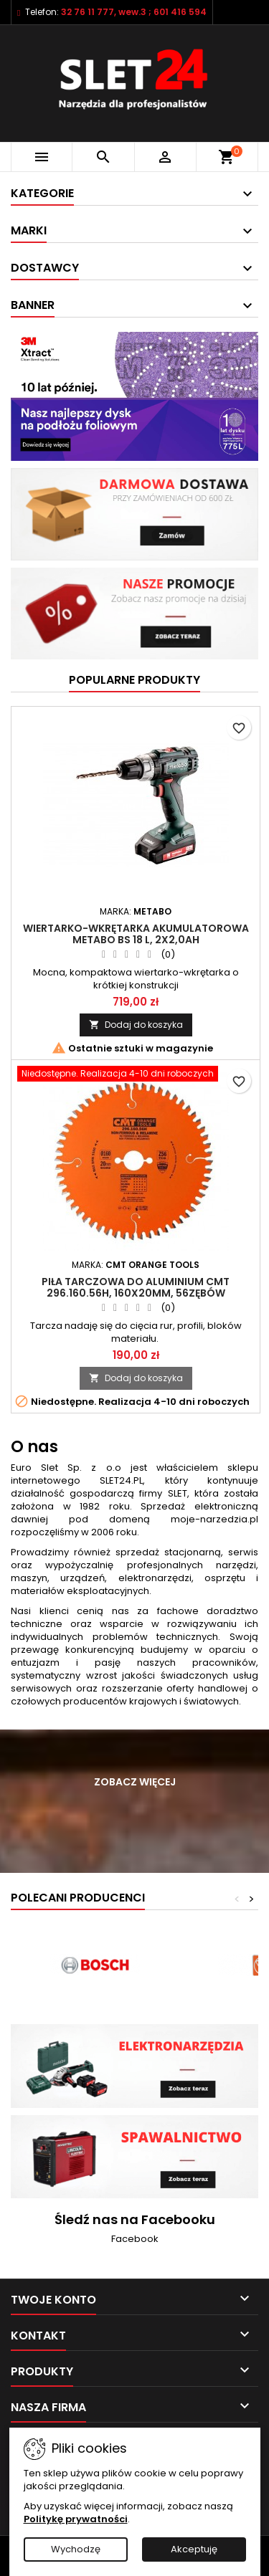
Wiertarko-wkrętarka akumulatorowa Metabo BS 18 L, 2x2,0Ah (136, 934)
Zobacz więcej (135, 1782)
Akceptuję (194, 2549)
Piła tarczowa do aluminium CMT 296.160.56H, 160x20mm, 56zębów (136, 1287)
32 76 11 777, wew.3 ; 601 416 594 (134, 12)
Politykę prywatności (76, 2519)
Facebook (135, 2239)
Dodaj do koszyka (136, 1025)
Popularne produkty (134, 680)
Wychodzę (75, 2549)
